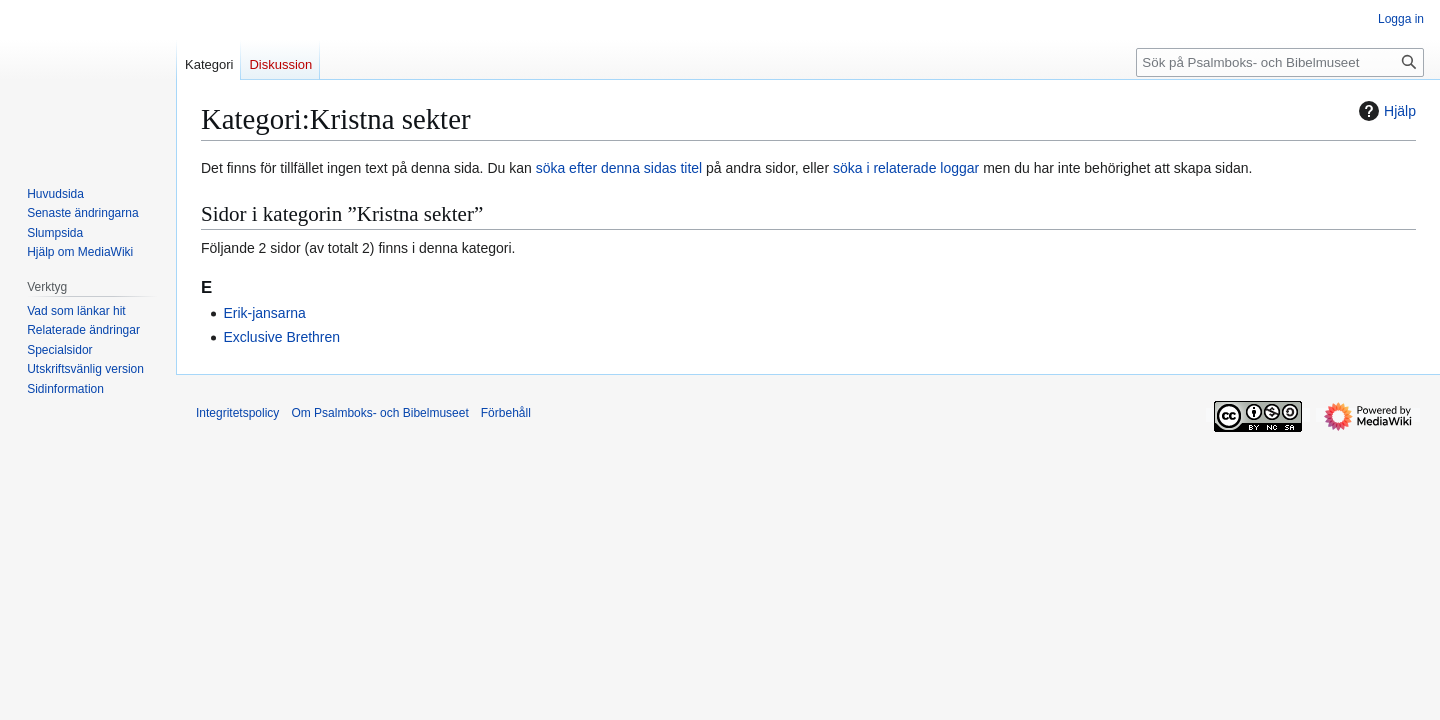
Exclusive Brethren (281, 337)
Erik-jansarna (264, 313)
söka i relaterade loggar (906, 168)
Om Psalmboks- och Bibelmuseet (379, 413)
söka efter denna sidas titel (619, 168)
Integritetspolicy (237, 413)
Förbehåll (506, 413)
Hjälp (1385, 111)
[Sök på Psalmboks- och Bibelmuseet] (1280, 62)
